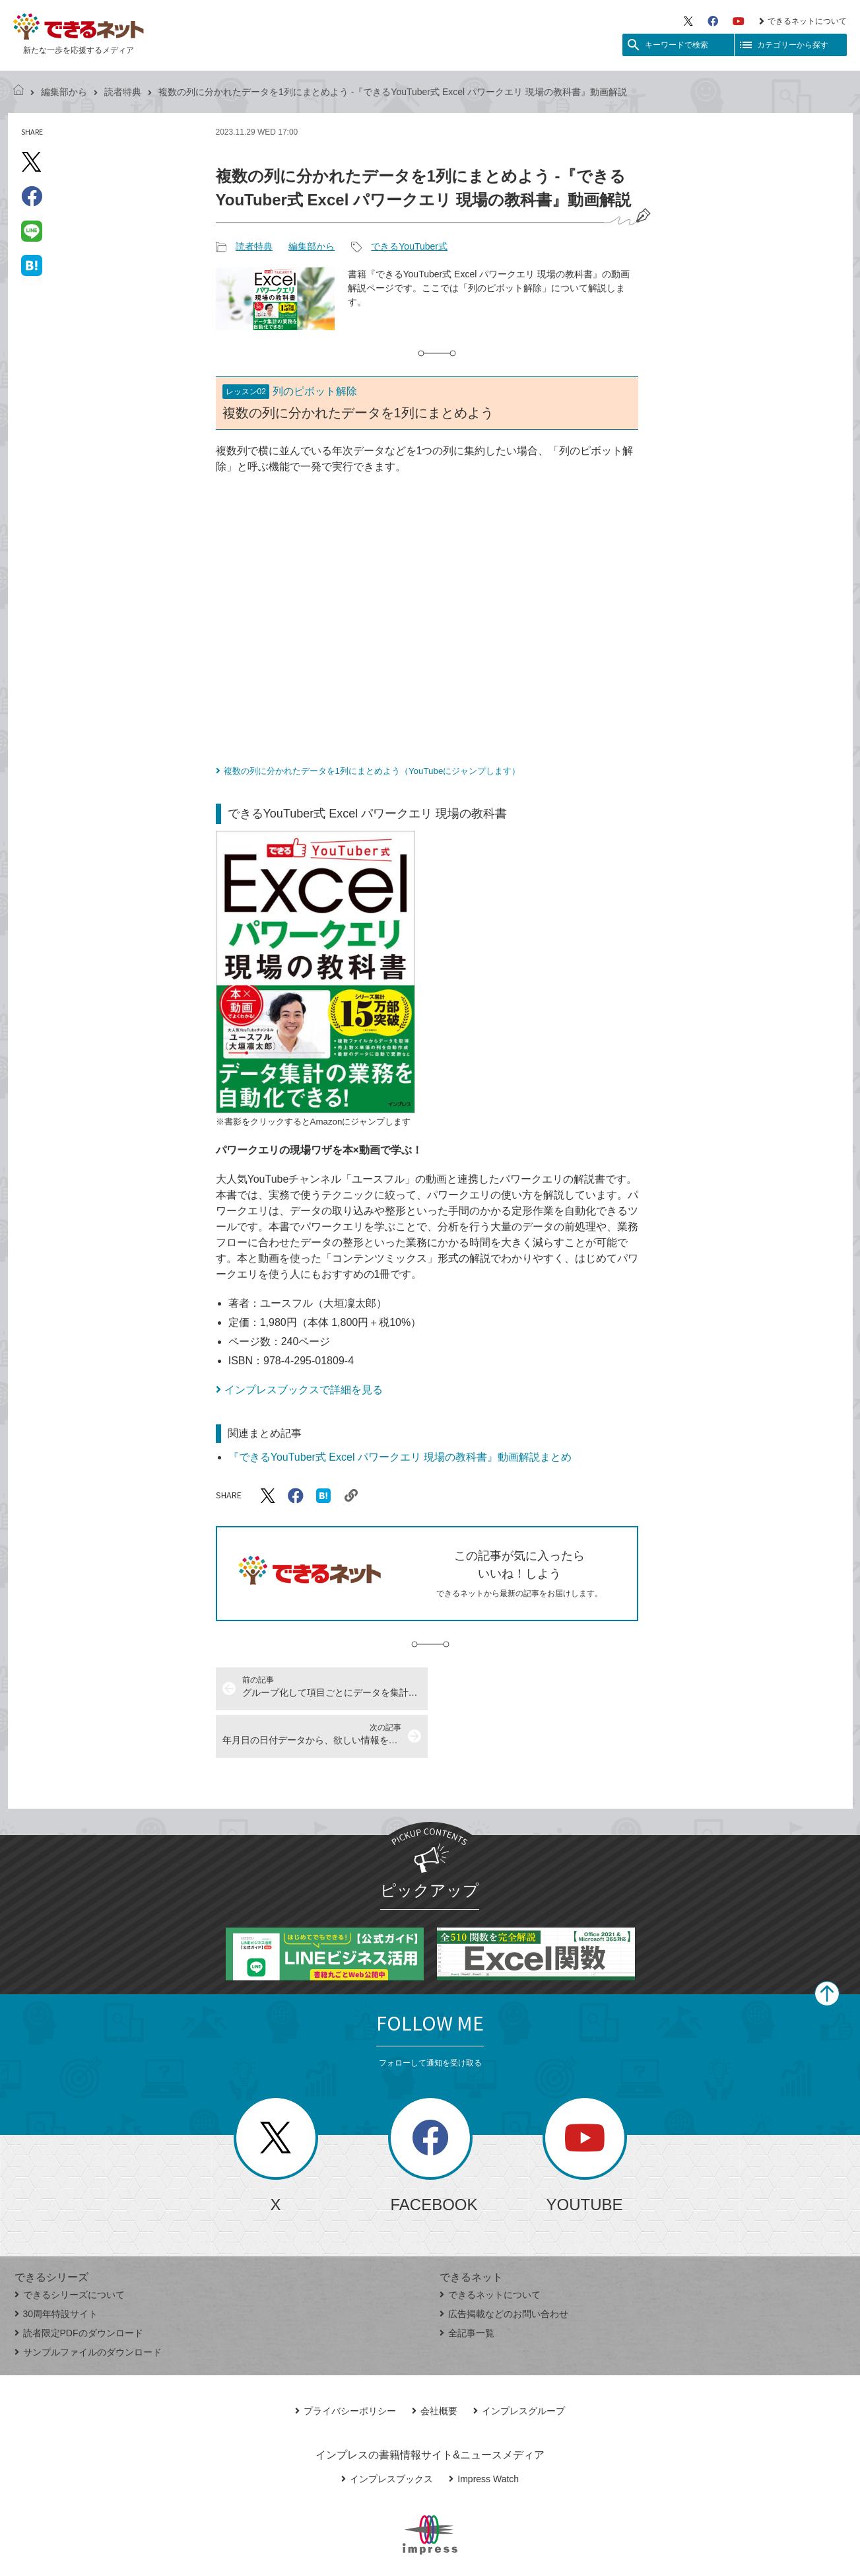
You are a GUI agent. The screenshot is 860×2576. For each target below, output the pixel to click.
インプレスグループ (519, 2363)
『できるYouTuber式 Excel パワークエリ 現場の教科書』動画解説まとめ (400, 1457)
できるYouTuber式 (409, 246)
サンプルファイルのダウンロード (88, 2304)
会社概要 (434, 2363)
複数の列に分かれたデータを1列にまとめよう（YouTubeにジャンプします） (372, 771)
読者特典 (122, 92)
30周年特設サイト (56, 2266)
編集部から (64, 92)
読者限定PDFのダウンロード (79, 2285)
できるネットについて (803, 21)
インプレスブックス (387, 2431)
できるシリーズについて (70, 2247)
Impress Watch (484, 2431)
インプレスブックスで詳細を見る (303, 1389)
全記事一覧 (467, 2285)
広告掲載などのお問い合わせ (504, 2266)
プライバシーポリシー (345, 2363)
